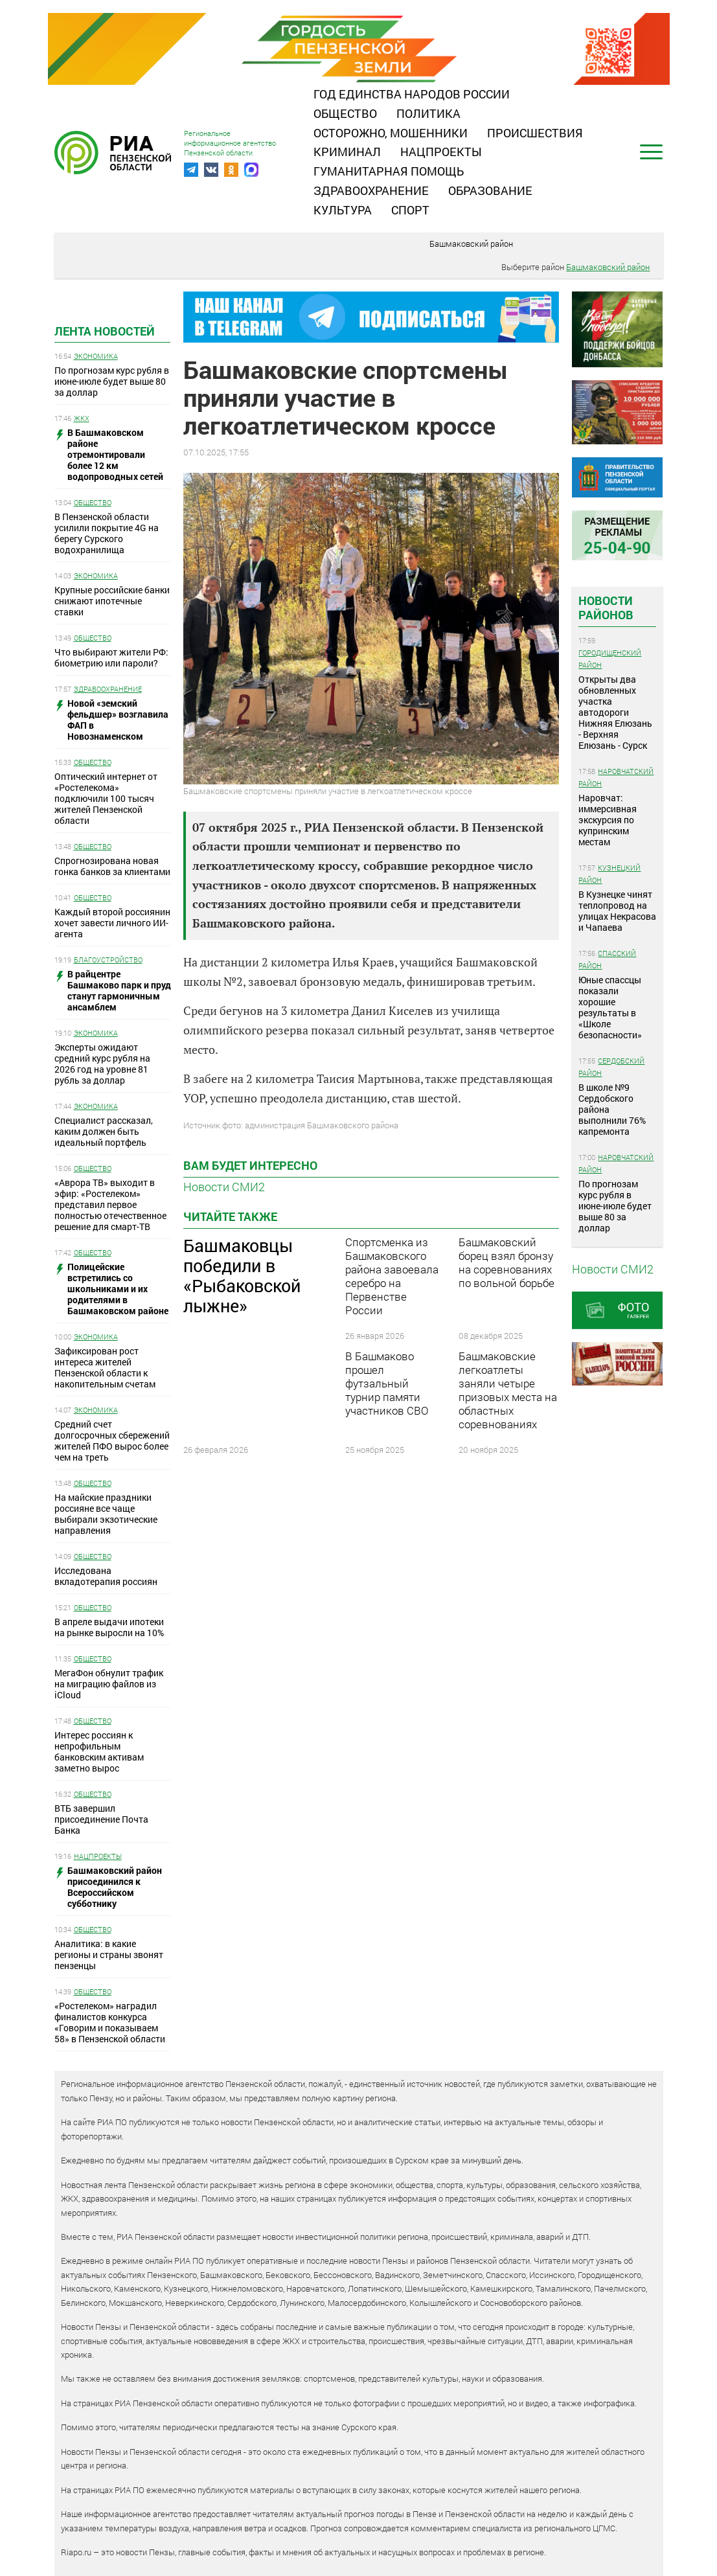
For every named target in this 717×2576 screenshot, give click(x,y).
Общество (345, 113)
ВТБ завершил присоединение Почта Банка (101, 1819)
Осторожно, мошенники (390, 133)
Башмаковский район (471, 243)
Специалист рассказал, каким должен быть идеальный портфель (103, 1131)
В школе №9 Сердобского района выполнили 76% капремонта (612, 1109)
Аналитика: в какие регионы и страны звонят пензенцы (108, 1954)
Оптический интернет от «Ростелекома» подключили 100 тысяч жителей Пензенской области (105, 798)
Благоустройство (108, 959)
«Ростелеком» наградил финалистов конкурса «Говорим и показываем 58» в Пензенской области (109, 2022)
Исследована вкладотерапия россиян (105, 1576)
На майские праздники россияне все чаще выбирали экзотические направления (105, 1514)
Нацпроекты (441, 151)
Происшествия (535, 133)
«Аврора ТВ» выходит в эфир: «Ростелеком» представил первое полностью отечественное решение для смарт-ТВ (110, 1204)
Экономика (96, 356)
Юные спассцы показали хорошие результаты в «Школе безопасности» (610, 1007)
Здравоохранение (371, 190)
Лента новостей (104, 331)
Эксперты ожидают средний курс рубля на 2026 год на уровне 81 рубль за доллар (102, 1064)
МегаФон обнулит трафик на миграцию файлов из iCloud (108, 1683)
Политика (428, 113)
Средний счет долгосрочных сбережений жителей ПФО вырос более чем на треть (112, 1441)
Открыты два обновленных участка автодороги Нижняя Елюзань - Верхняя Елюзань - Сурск (615, 712)
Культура (342, 210)
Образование (490, 190)
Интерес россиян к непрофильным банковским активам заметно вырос (99, 1751)
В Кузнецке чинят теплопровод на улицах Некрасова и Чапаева (617, 911)
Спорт (410, 210)
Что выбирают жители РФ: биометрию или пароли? (111, 657)
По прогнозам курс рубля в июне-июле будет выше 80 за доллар (111, 381)
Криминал (347, 151)
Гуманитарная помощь (388, 171)
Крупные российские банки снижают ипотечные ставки (112, 600)
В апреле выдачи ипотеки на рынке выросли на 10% (109, 1627)
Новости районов (605, 607)
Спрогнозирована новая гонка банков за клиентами (112, 866)
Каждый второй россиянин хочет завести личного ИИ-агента (112, 922)
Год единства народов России (411, 94)
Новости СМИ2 (224, 1186)
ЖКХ (81, 418)
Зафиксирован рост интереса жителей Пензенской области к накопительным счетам (104, 1367)
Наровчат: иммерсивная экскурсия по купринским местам (607, 819)
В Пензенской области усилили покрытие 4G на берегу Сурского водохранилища (106, 533)
